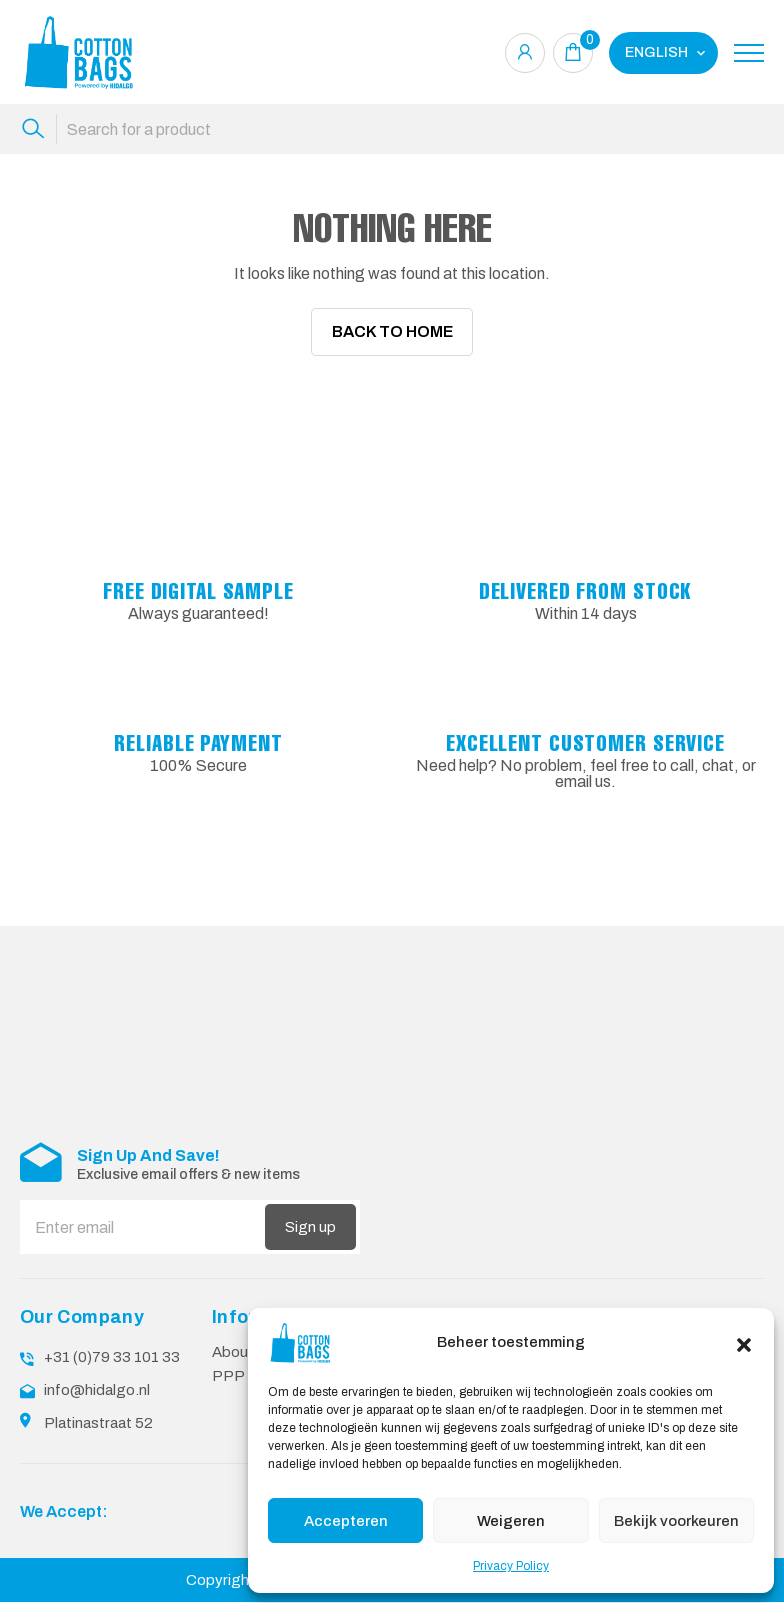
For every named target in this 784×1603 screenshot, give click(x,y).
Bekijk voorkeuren (676, 1521)
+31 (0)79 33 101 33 (112, 1360)
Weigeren (511, 1521)
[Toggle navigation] (749, 53)
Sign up (310, 1230)
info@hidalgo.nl (97, 1392)
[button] (744, 1343)
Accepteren (346, 1521)
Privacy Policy (511, 1566)
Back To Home (392, 331)
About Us (244, 1355)
